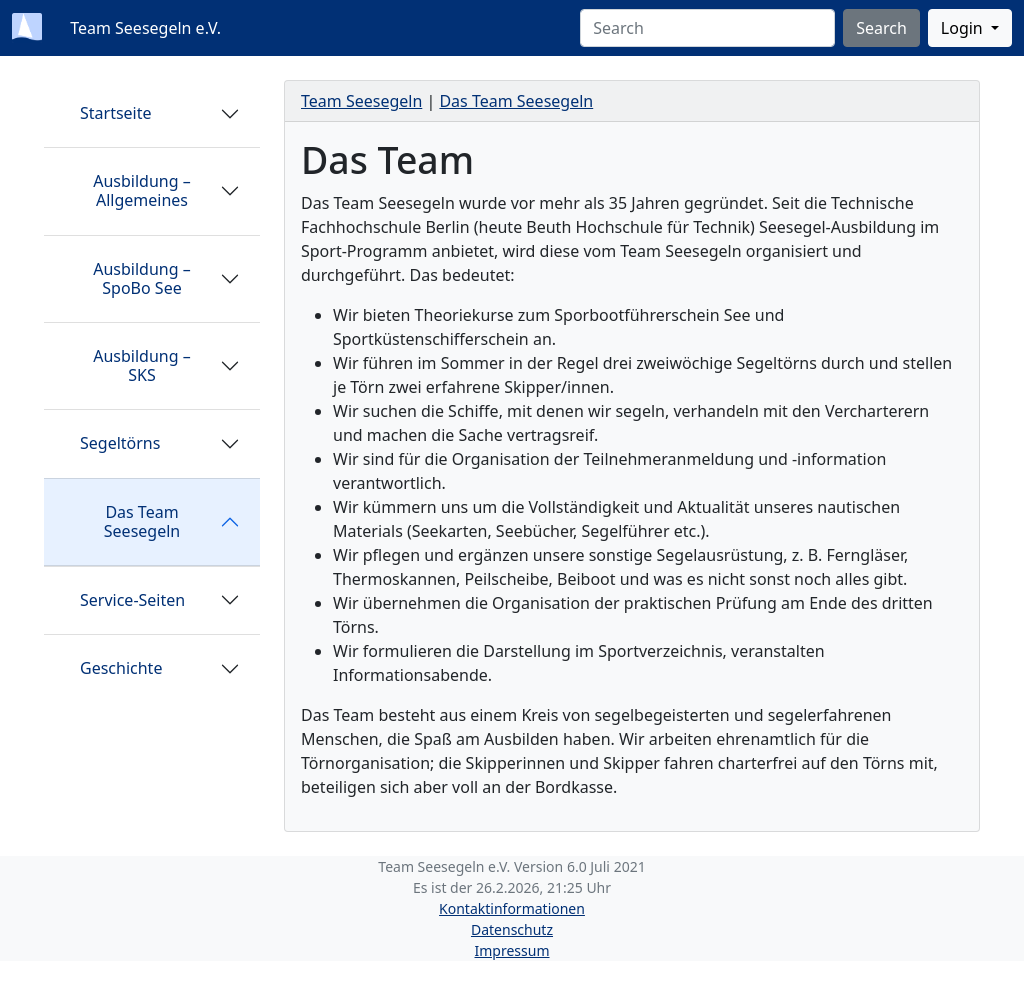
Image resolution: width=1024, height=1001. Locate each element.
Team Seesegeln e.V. (143, 28)
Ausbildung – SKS (142, 365)
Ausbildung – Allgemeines (142, 190)
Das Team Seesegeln (142, 521)
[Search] (707, 28)
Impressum (512, 950)
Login (964, 28)
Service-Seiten (132, 600)
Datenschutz (512, 929)
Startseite (116, 113)
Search (881, 28)
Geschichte (121, 668)
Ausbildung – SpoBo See (142, 278)
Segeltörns (120, 443)
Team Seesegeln (361, 101)
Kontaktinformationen (512, 908)
